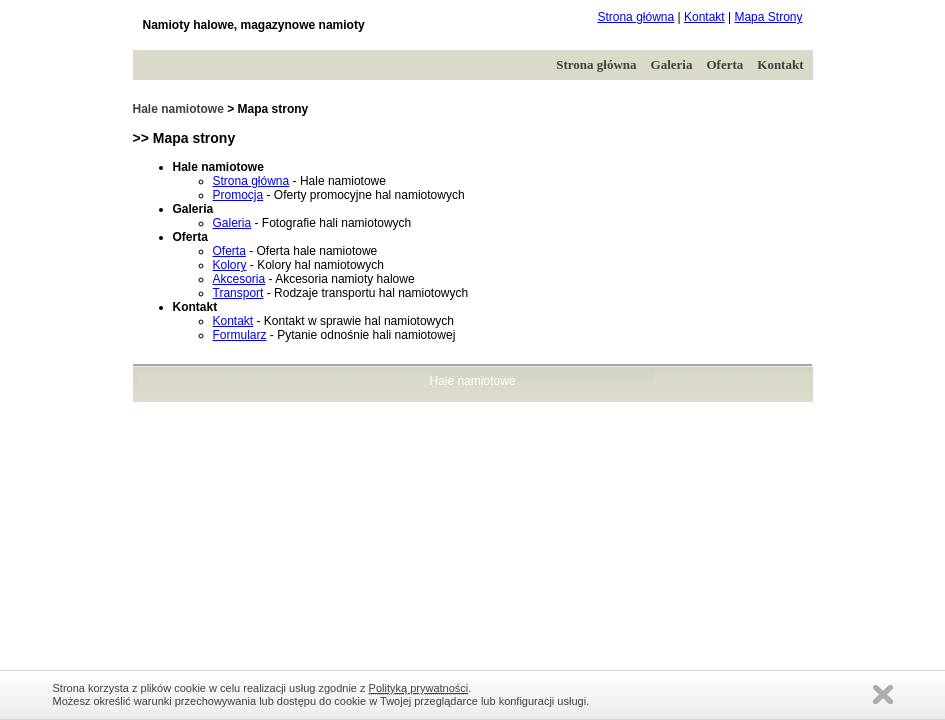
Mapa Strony (768, 17)
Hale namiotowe (178, 109)
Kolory (230, 265)
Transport (238, 293)
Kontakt (704, 17)
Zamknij (883, 694)
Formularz (240, 335)
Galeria (672, 64)
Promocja (238, 195)
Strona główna (635, 17)
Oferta (724, 64)
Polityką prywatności (419, 688)
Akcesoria (239, 279)
